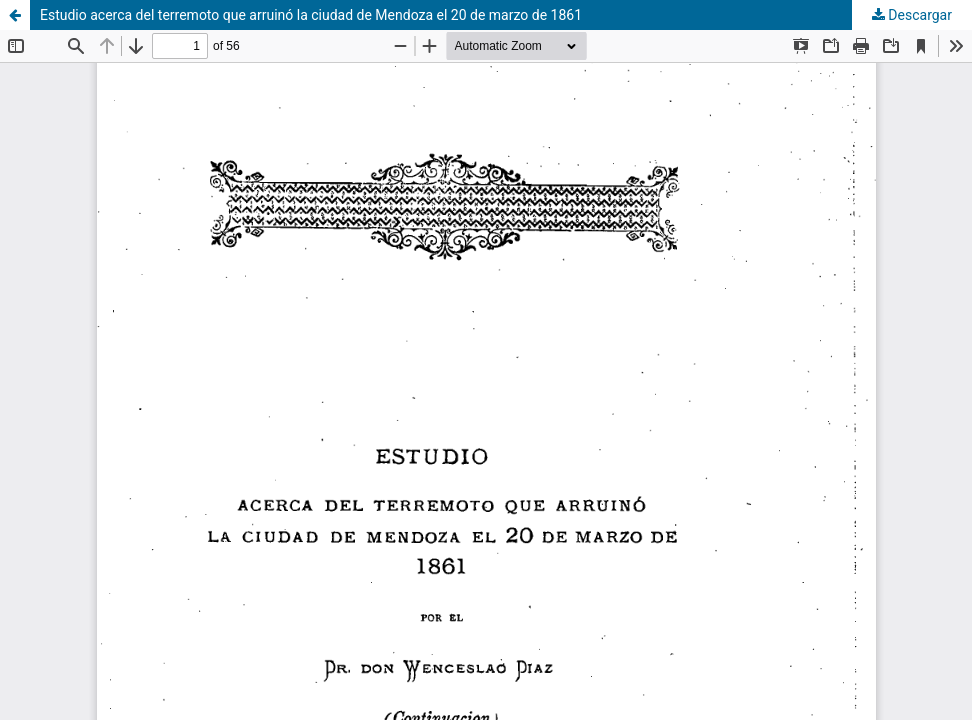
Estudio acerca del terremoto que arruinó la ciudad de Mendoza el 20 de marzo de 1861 (311, 15)
